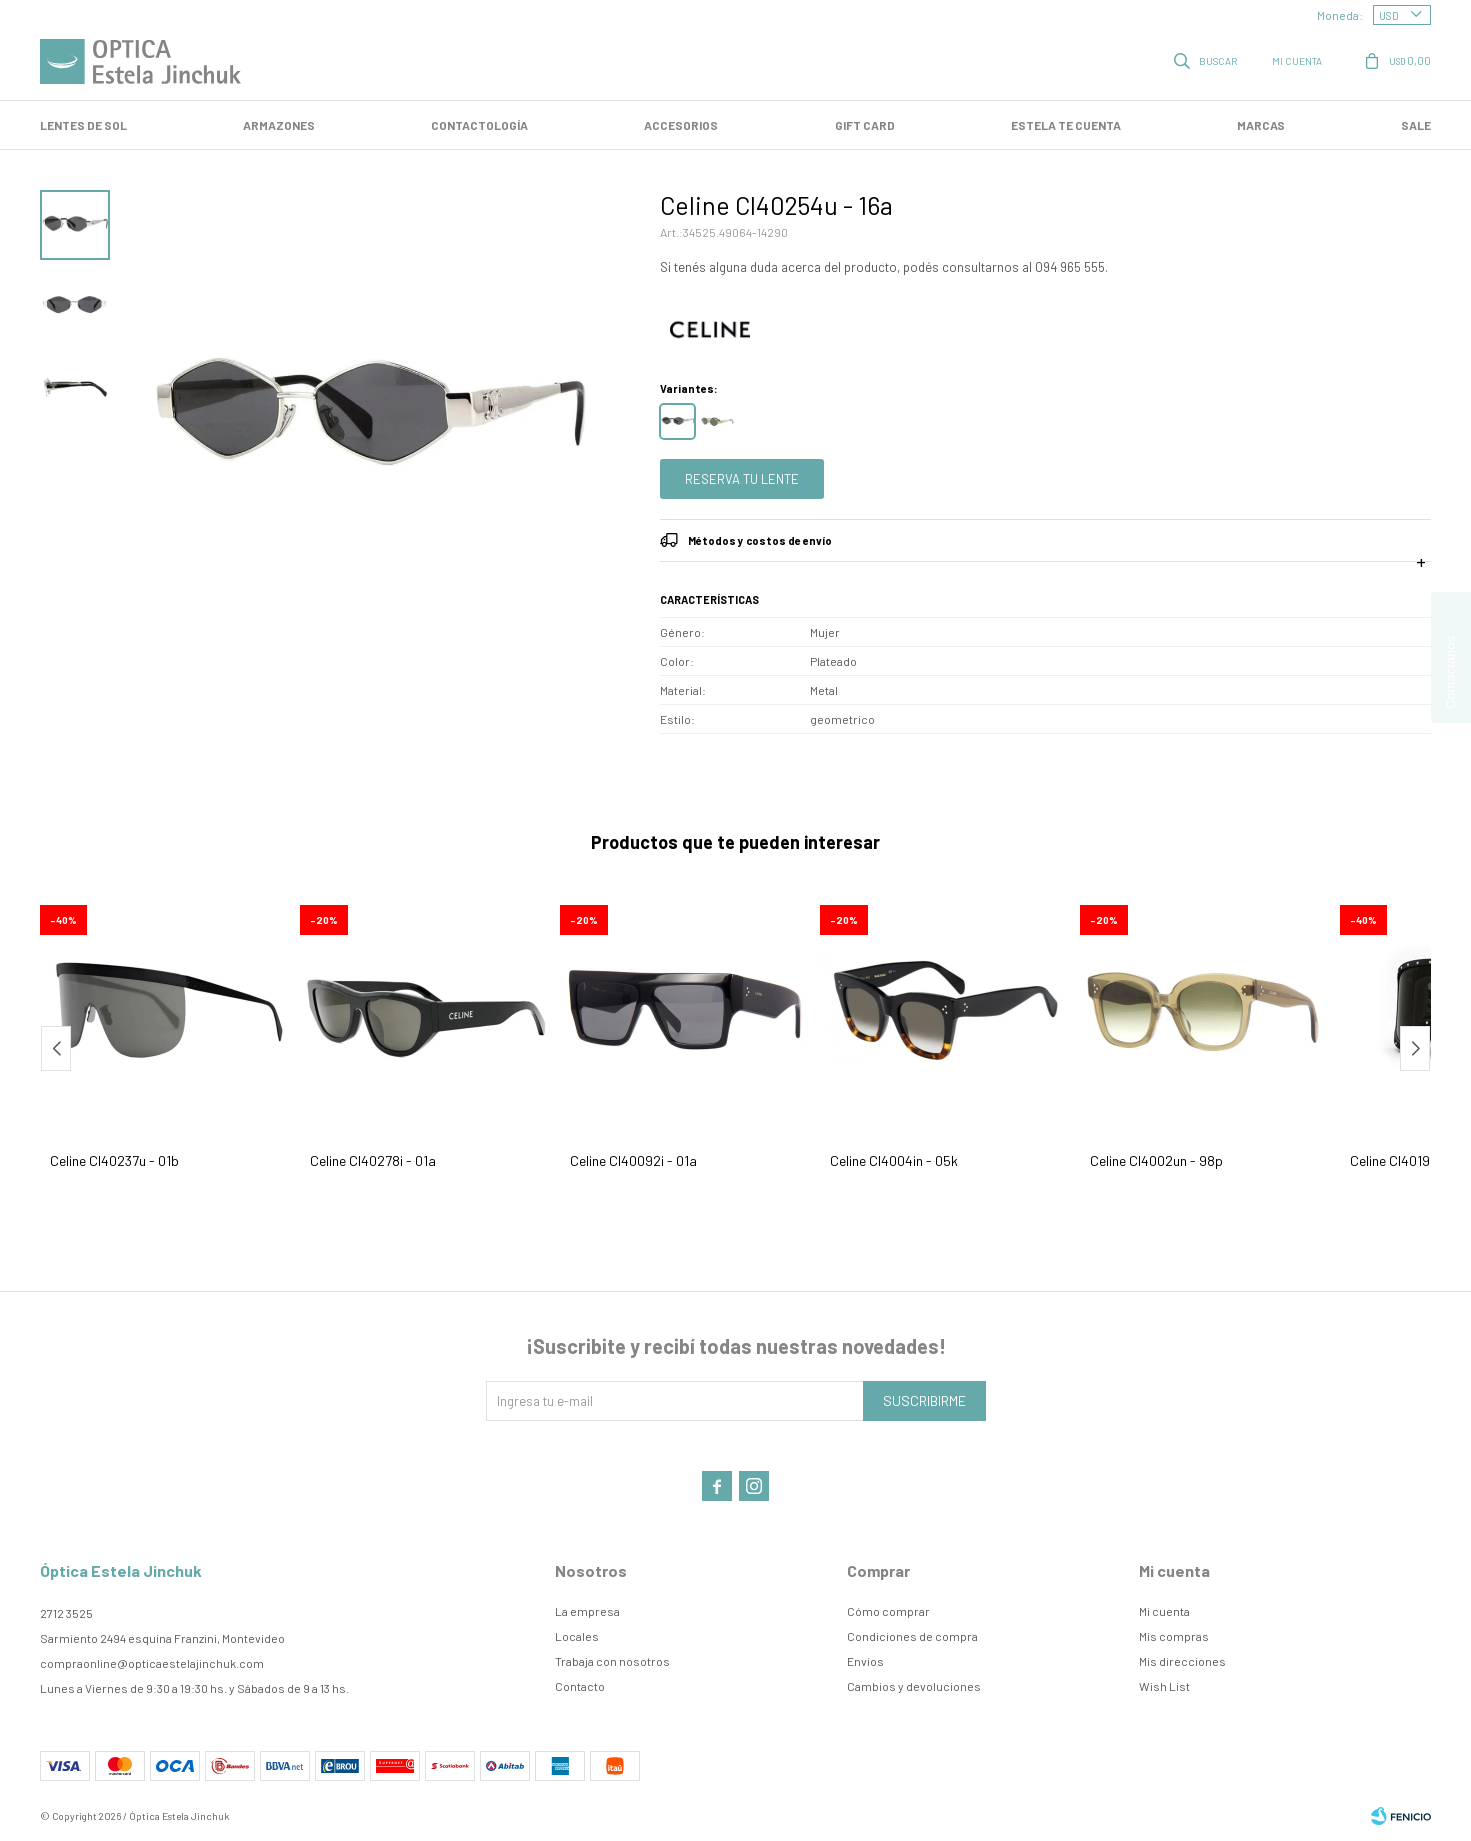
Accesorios (681, 125)
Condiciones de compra (912, 1636)
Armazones (279, 125)
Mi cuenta (1164, 1611)
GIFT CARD (865, 125)
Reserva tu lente (742, 479)
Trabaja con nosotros (612, 1661)
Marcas (1261, 125)
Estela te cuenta (1066, 125)
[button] (1415, 1048)
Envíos (865, 1661)
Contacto (580, 1686)
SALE (1416, 125)
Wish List (1164, 1686)
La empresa (587, 1611)
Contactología (479, 125)
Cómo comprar (888, 1611)
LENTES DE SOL (83, 125)
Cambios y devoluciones (914, 1686)
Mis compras (1174, 1636)
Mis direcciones (1182, 1661)
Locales (577, 1636)
